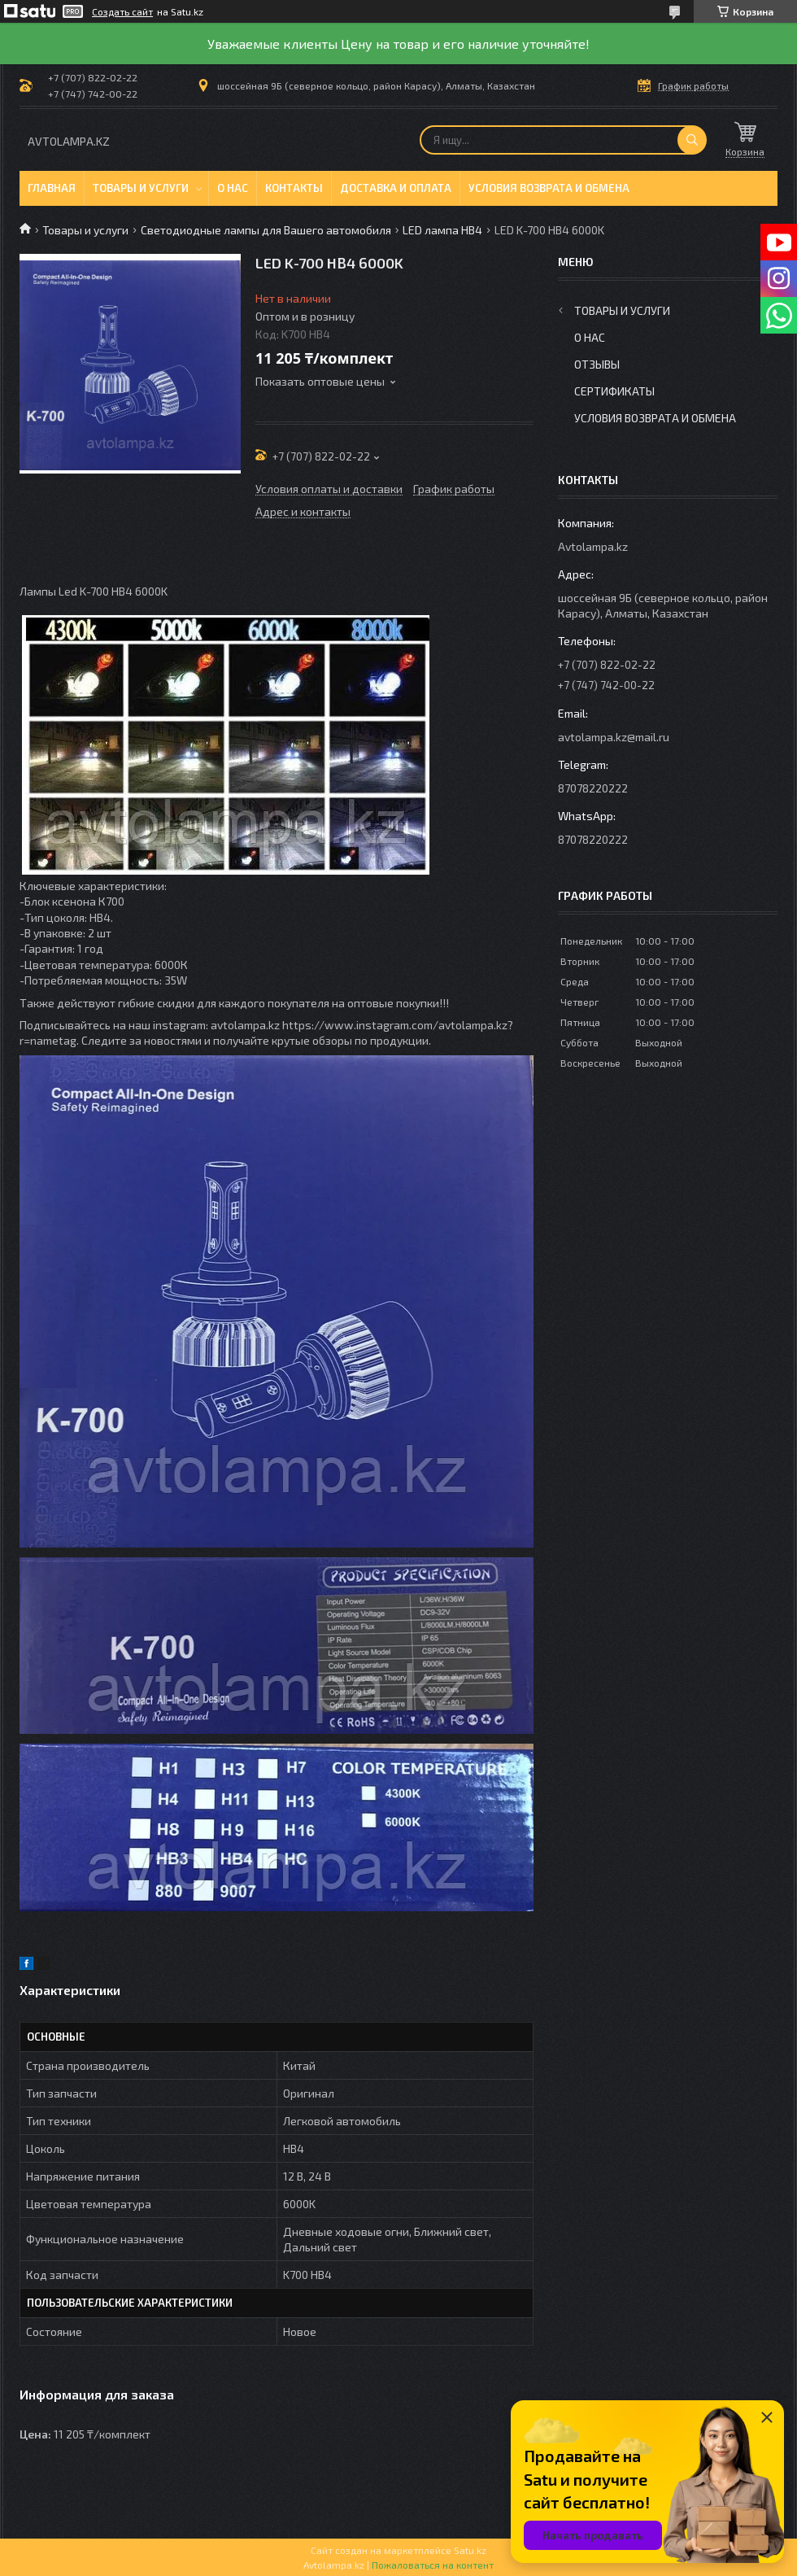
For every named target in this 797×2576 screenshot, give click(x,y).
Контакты (294, 187)
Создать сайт (122, 11)
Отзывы (597, 364)
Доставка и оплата (395, 187)
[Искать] (692, 140)
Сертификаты (614, 391)
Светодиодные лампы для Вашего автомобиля (266, 230)
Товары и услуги (141, 187)
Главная (52, 187)
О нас (232, 187)
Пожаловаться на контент (433, 2564)
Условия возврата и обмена (548, 187)
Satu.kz (470, 2550)
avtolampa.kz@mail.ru (613, 737)
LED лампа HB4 (442, 230)
